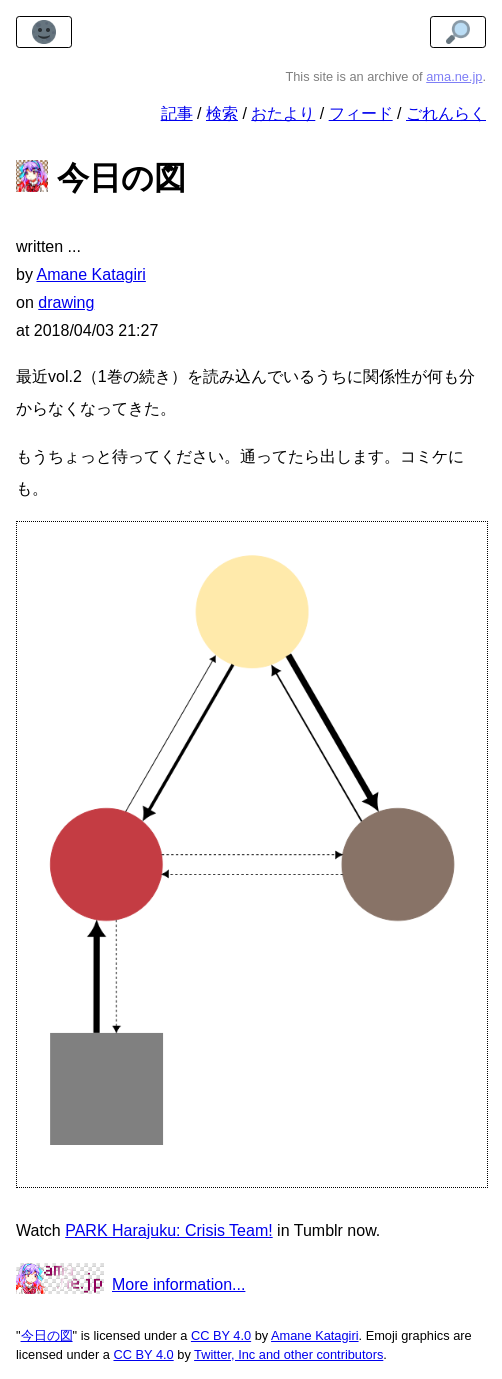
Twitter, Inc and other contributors (288, 1354)
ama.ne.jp (454, 76)
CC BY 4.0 (221, 1335)
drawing (66, 302)
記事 (177, 113)
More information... (178, 1284)
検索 (222, 113)
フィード (361, 113)
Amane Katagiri (315, 1335)
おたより (283, 113)
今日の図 (47, 1335)
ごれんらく (446, 113)
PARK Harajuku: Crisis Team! (168, 1230)
